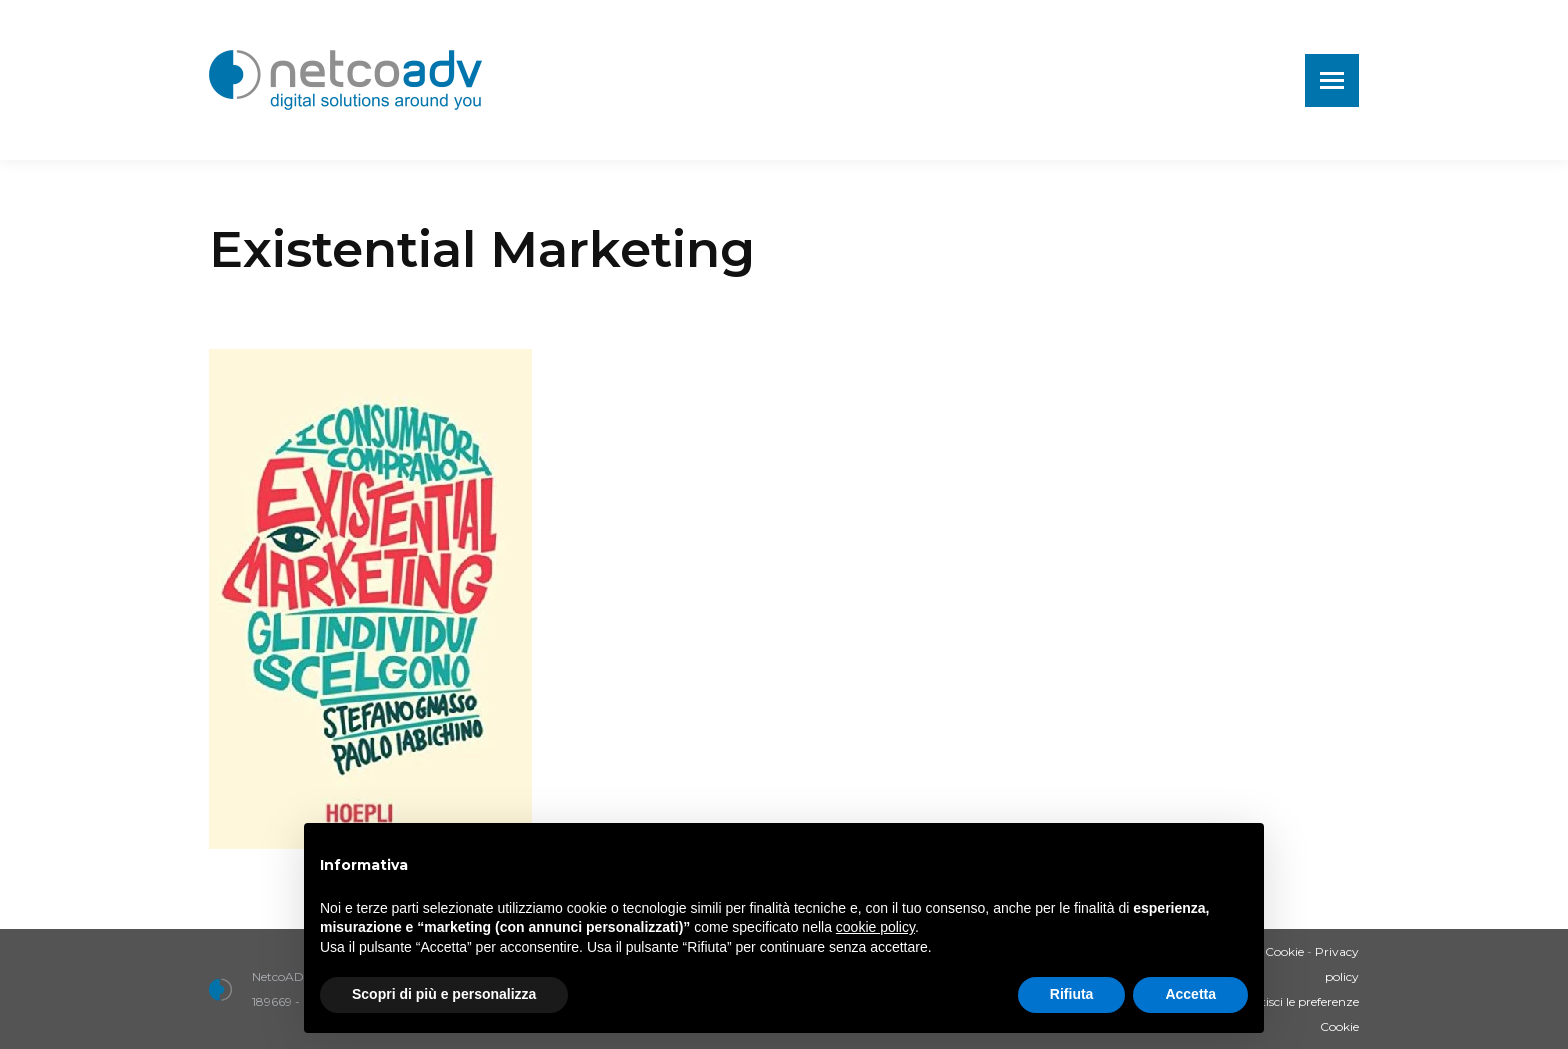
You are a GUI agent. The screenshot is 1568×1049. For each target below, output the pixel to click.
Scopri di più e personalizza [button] (444, 994)
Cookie (1284, 951)
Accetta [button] (1190, 994)
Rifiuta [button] (1072, 994)
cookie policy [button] (875, 927)
